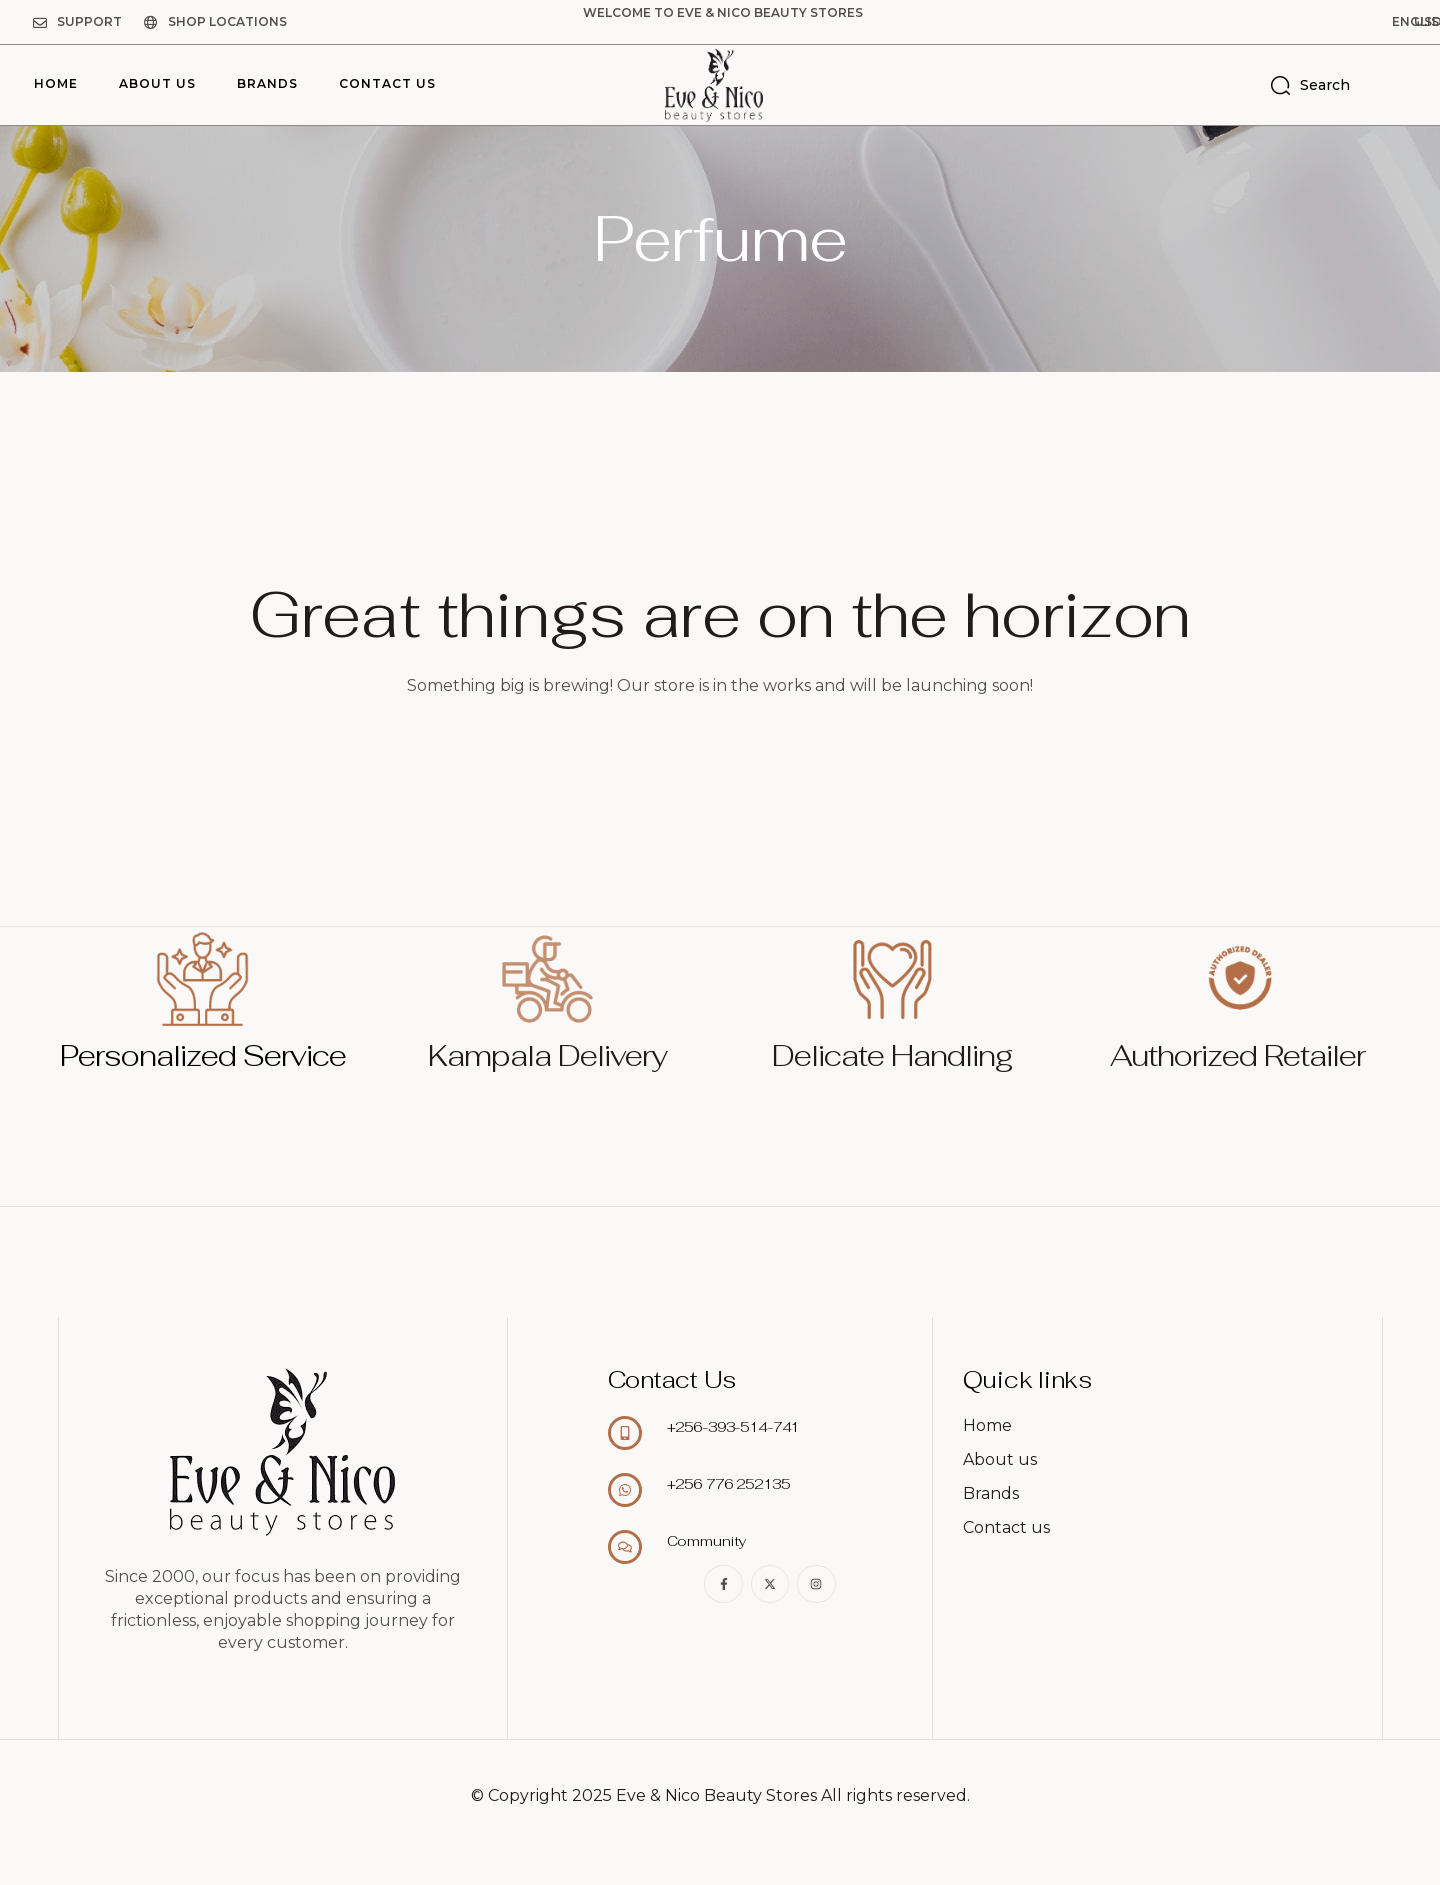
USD (1393, 21)
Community (707, 1541)
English (1314, 21)
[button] (1314, 22)
